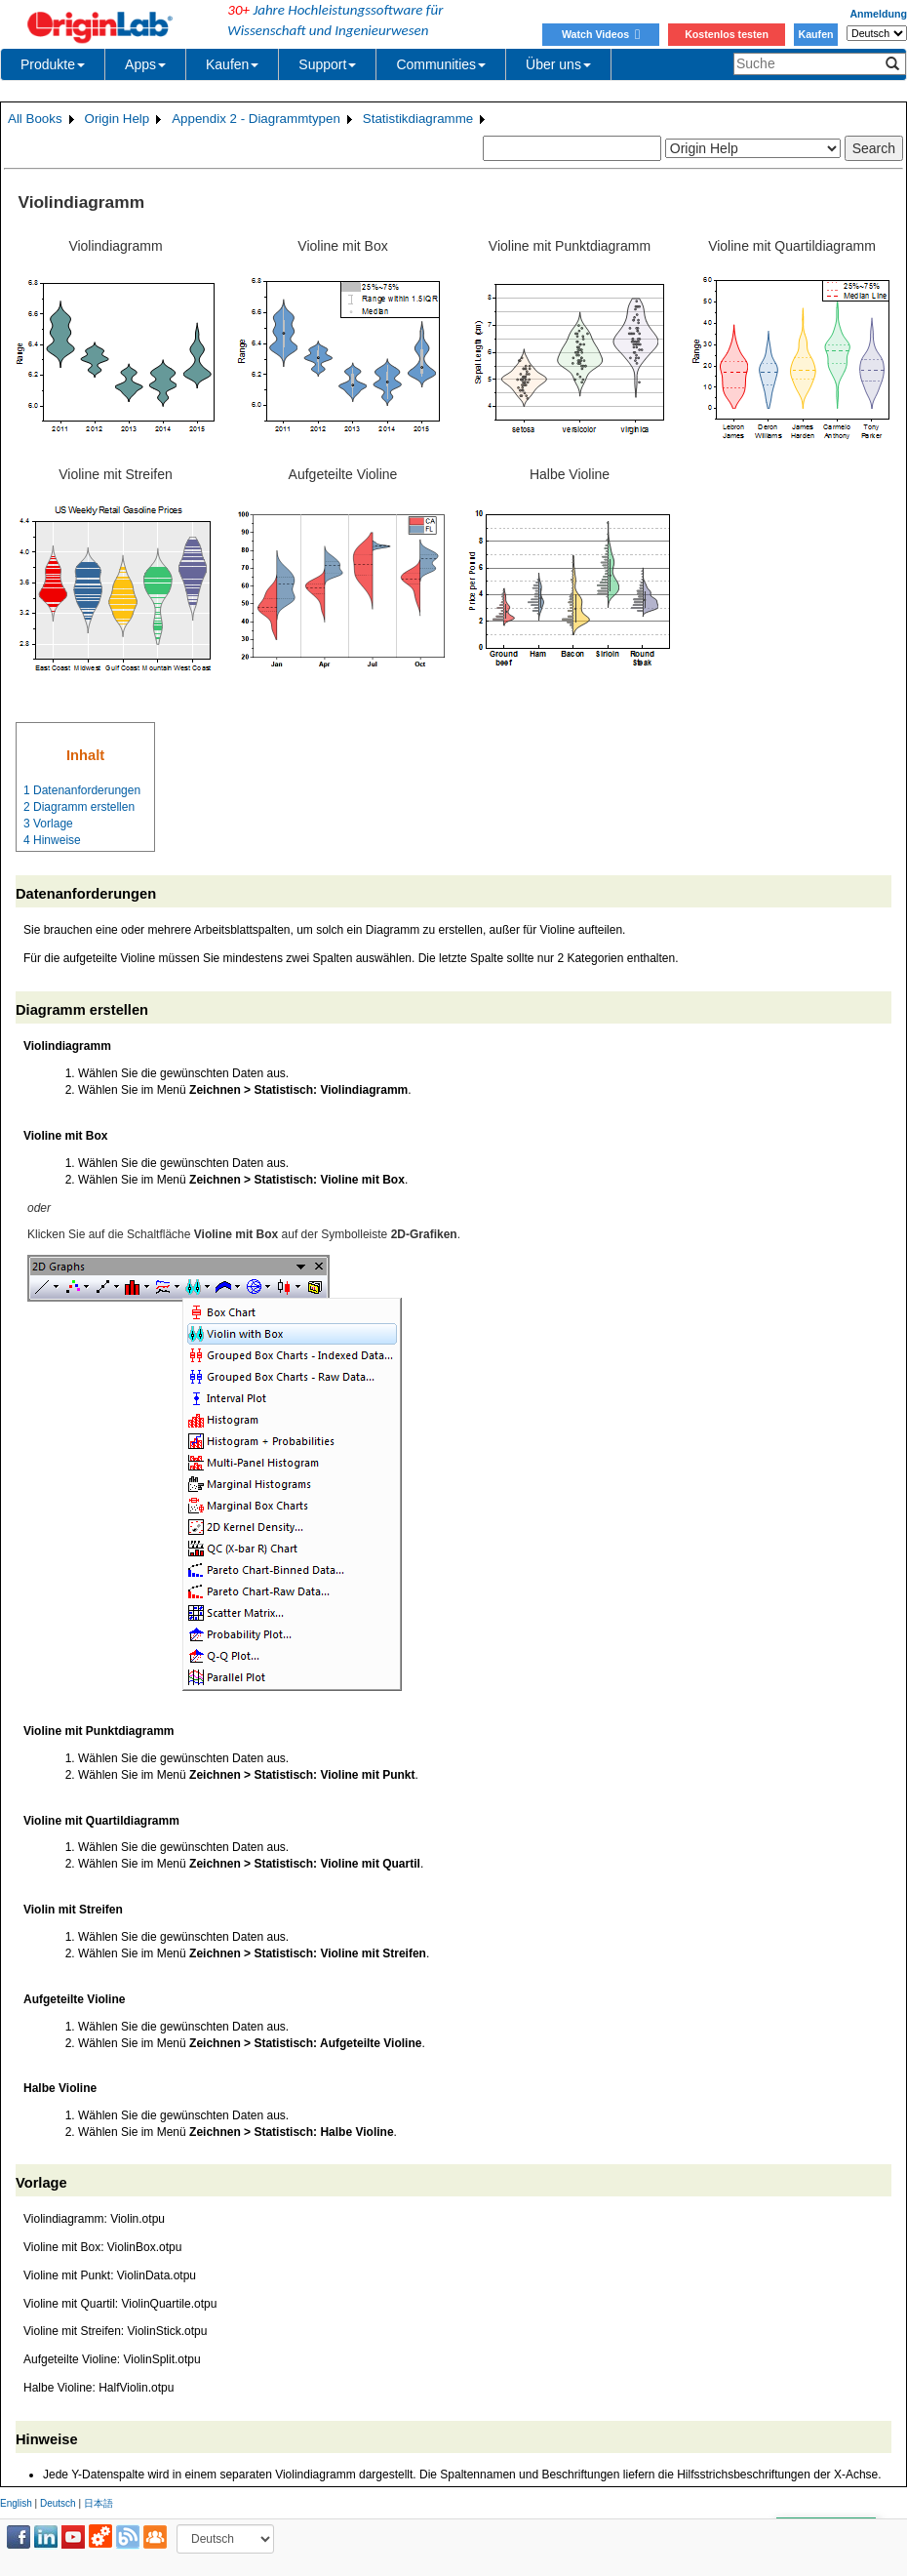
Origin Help (117, 118)
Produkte (52, 64)
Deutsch (58, 2503)
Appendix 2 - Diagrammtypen (256, 118)
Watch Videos (601, 34)
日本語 (98, 2503)
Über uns (558, 64)
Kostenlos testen (727, 34)
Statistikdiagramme (418, 118)
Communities (441, 64)
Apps (145, 64)
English (16, 2503)
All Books (35, 118)
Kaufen (815, 34)
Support (327, 64)
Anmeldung (878, 14)
